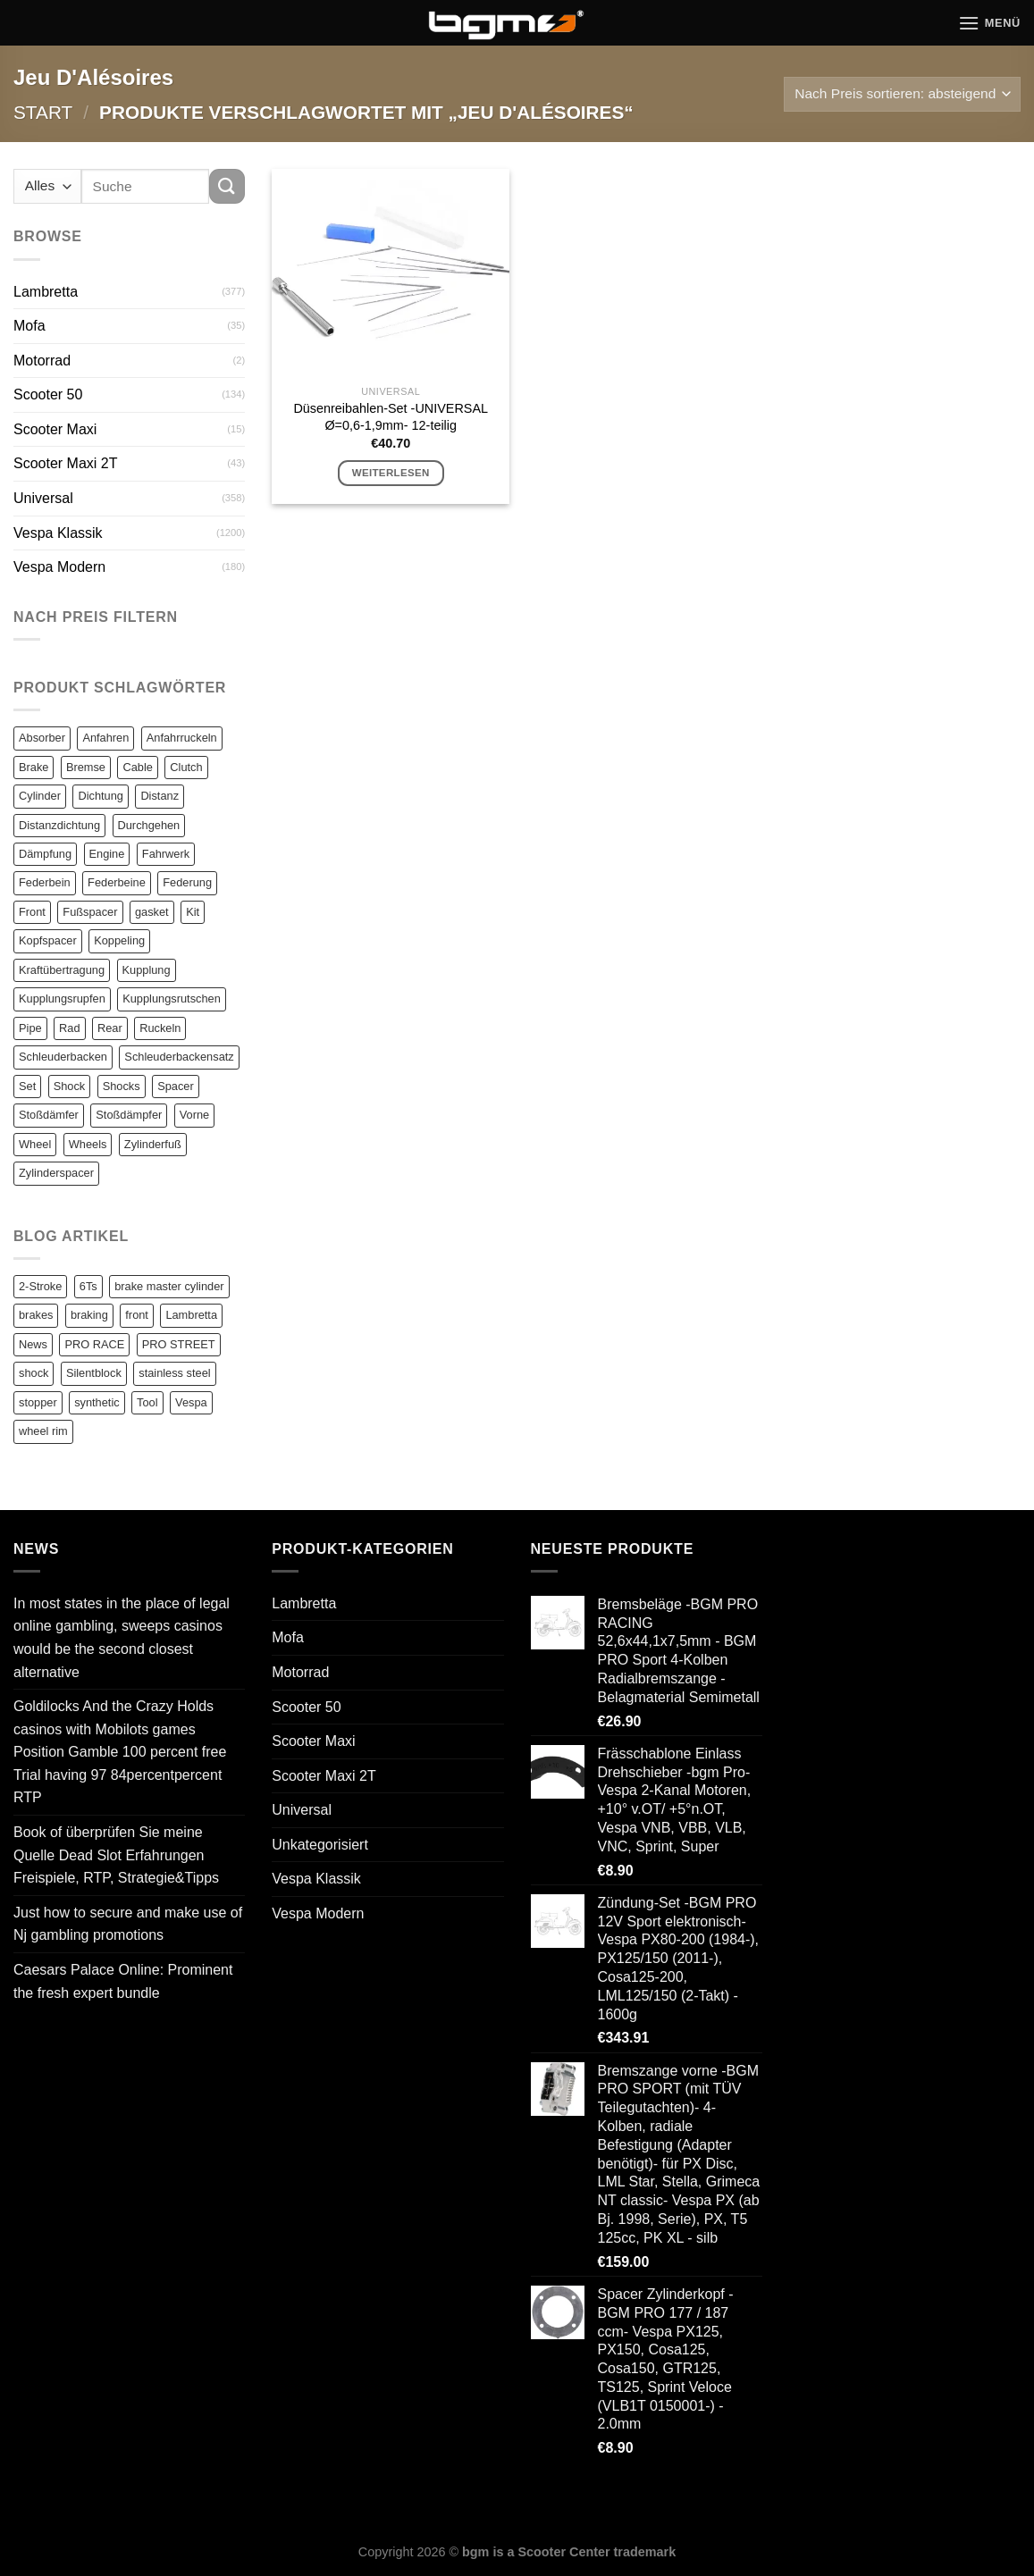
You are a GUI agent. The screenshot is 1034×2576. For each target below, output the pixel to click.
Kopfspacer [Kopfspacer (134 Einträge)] (48, 940)
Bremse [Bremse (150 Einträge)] (85, 767)
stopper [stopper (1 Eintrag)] (38, 1402)
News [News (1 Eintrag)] (33, 1344)
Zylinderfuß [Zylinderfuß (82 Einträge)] (152, 1144)
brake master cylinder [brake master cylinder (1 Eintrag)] (168, 1286)
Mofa (29, 325)
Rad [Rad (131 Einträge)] (69, 1028)
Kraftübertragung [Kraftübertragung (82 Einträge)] (62, 970)
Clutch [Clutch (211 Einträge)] (186, 767)
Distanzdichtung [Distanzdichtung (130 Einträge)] (59, 825)
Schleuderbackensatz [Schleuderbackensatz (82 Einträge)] (178, 1056)
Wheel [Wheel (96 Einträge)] (35, 1144)
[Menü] (989, 23)
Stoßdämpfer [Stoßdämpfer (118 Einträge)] (129, 1114)
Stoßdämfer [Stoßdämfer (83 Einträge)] (49, 1114)
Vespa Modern (59, 567)
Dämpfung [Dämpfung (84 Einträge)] (45, 853)
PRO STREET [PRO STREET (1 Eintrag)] (178, 1344)
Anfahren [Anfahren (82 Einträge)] (105, 737)
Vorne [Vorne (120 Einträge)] (194, 1114)
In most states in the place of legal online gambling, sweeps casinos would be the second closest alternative (121, 1638)
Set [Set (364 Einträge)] (27, 1086)
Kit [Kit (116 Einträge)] (192, 912)
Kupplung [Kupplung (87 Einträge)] (146, 970)
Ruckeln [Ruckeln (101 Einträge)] (160, 1028)
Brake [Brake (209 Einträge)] (33, 767)
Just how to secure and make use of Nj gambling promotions (127, 1924)
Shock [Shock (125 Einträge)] (70, 1086)
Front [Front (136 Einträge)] (32, 912)
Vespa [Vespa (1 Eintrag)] (191, 1402)
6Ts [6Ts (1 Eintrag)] (88, 1286)
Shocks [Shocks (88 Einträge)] (121, 1086)
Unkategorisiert (320, 1844)
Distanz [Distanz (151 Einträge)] (159, 795)
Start (42, 112)
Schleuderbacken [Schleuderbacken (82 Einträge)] (63, 1056)
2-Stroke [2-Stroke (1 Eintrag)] (40, 1286)
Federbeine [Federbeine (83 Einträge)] (117, 882)
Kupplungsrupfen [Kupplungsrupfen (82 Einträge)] (62, 998)
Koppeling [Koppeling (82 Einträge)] (119, 940)
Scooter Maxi (55, 429)
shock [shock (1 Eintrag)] (33, 1373)
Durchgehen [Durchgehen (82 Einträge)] (149, 825)
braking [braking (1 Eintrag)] (89, 1315)
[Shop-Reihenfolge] (902, 94)
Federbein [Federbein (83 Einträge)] (45, 882)
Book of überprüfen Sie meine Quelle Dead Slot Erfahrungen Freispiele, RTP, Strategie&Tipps (116, 1855)
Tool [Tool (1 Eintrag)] (147, 1402)
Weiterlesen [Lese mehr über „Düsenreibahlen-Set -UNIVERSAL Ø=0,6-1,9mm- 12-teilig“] (391, 472)
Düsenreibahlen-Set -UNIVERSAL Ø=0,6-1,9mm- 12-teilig (390, 416)
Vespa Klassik (58, 533)
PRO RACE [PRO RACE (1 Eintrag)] (94, 1344)
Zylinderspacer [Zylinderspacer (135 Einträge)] (56, 1172)
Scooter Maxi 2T (65, 463)
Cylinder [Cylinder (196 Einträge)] (40, 795)
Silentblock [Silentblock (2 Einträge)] (94, 1373)
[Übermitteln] (227, 186)
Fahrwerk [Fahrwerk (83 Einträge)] (165, 853)
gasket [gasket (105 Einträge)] (152, 912)
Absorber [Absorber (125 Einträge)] (42, 737)
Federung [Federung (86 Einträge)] (187, 882)
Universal (43, 498)
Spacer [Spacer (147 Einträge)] (175, 1086)
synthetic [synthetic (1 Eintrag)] (97, 1402)
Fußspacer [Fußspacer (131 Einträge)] (90, 912)
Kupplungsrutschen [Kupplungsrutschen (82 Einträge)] (171, 998)
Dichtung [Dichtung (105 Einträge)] (100, 795)
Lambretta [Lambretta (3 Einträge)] (191, 1315)
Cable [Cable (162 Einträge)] (137, 767)
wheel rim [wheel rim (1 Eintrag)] (43, 1431)
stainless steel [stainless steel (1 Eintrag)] (174, 1373)
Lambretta (45, 291)
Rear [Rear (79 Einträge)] (109, 1028)
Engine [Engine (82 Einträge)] (107, 853)
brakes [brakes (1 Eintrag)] (36, 1315)
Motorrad (42, 360)
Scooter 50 (47, 394)
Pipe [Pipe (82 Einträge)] (30, 1028)
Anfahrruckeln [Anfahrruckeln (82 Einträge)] (182, 737)
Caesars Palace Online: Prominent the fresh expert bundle (122, 1981)
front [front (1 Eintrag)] (136, 1315)
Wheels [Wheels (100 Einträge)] (88, 1144)
